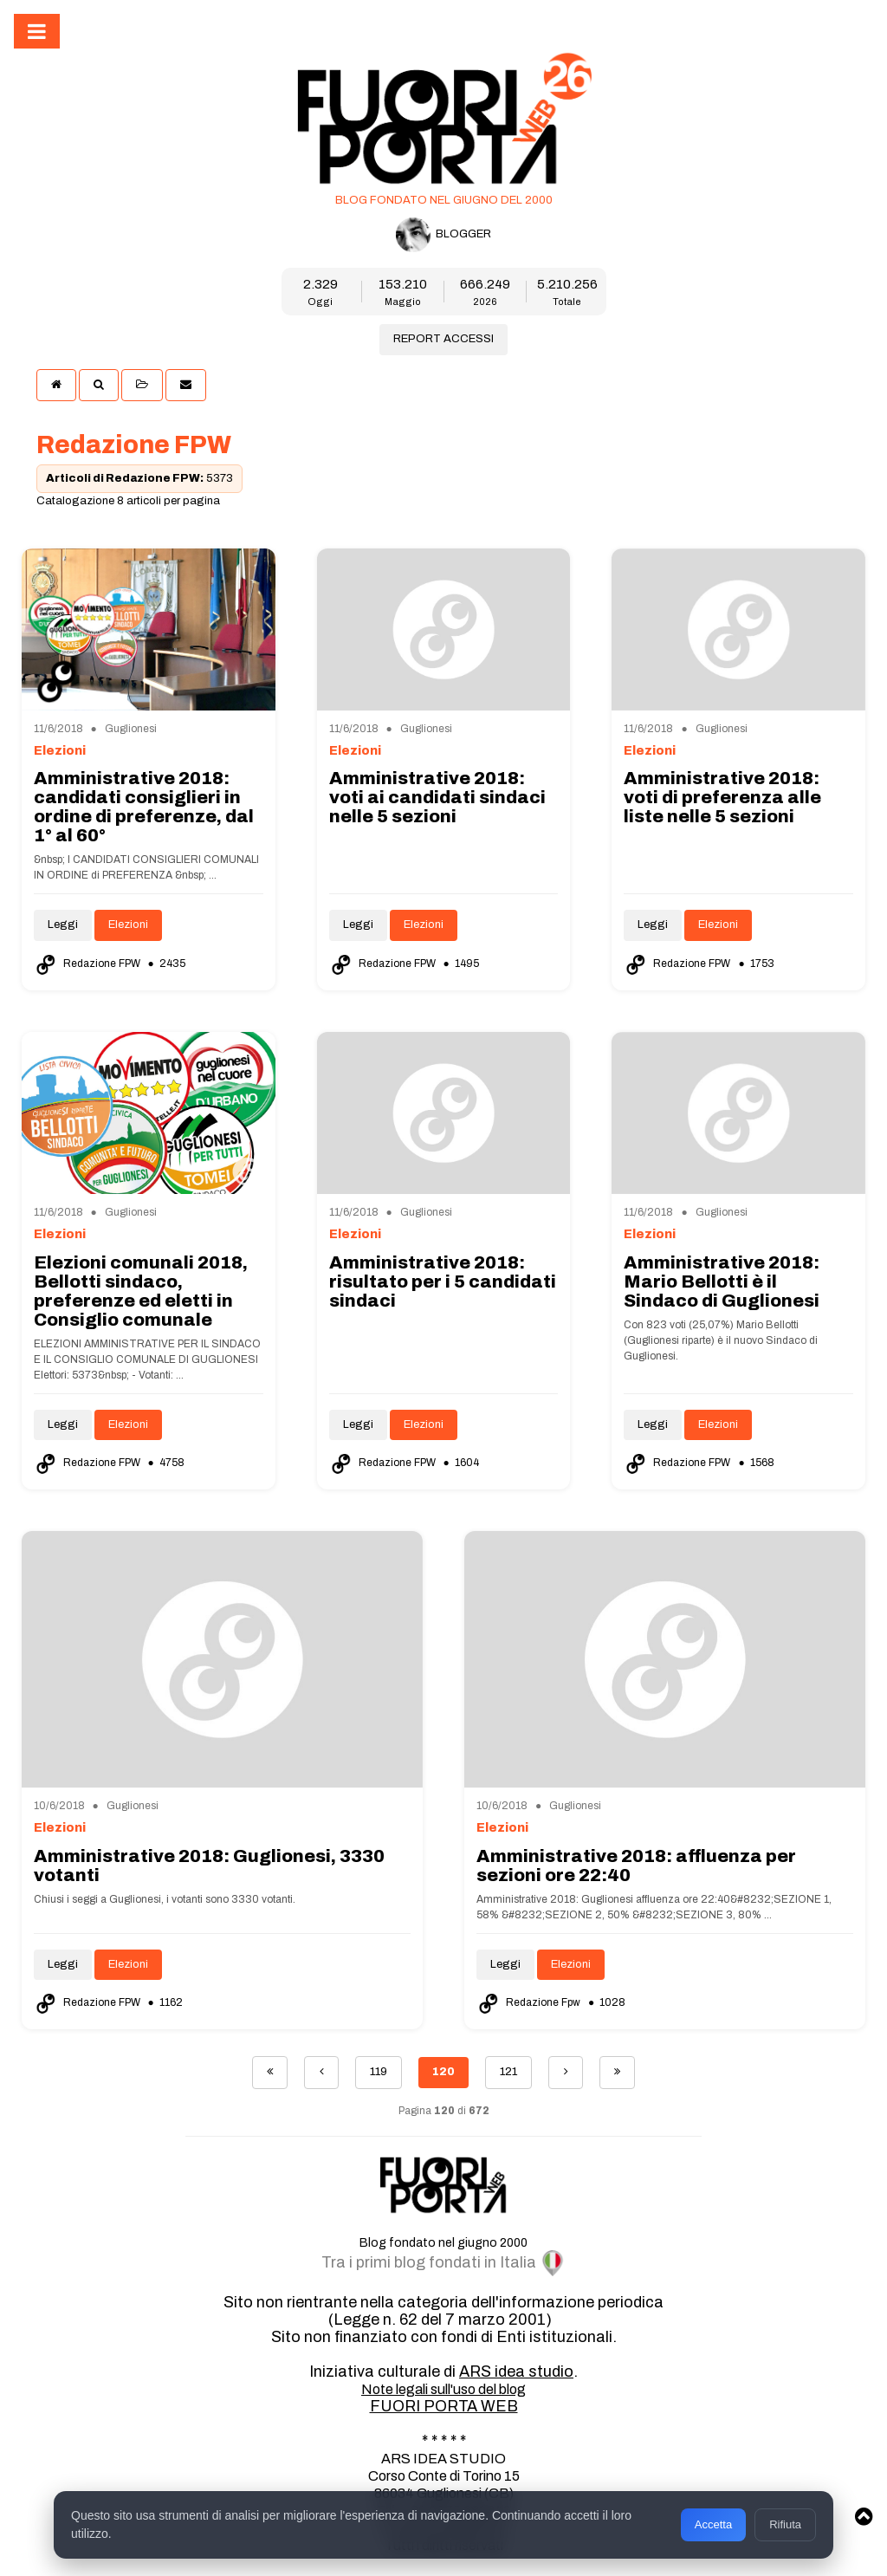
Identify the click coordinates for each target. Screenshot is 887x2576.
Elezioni (128, 924)
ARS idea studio (516, 2371)
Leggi (63, 924)
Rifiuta (785, 2524)
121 (508, 2072)
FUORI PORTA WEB (444, 2406)
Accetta (713, 2524)
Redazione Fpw (529, 2002)
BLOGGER (443, 234)
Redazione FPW (88, 963)
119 (378, 2072)
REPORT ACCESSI (443, 339)
